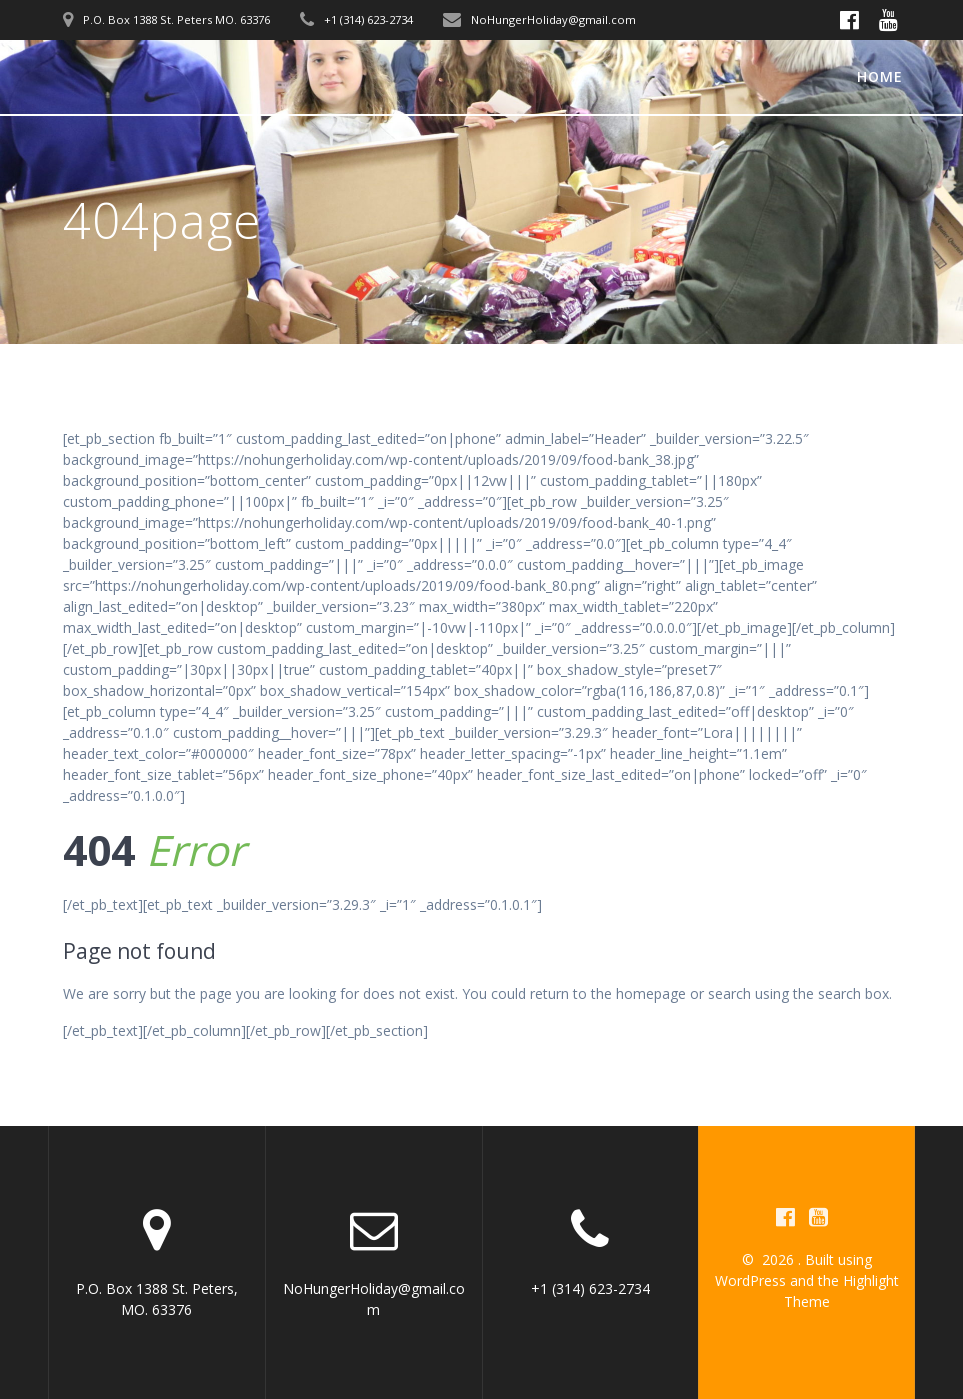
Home (880, 76)
